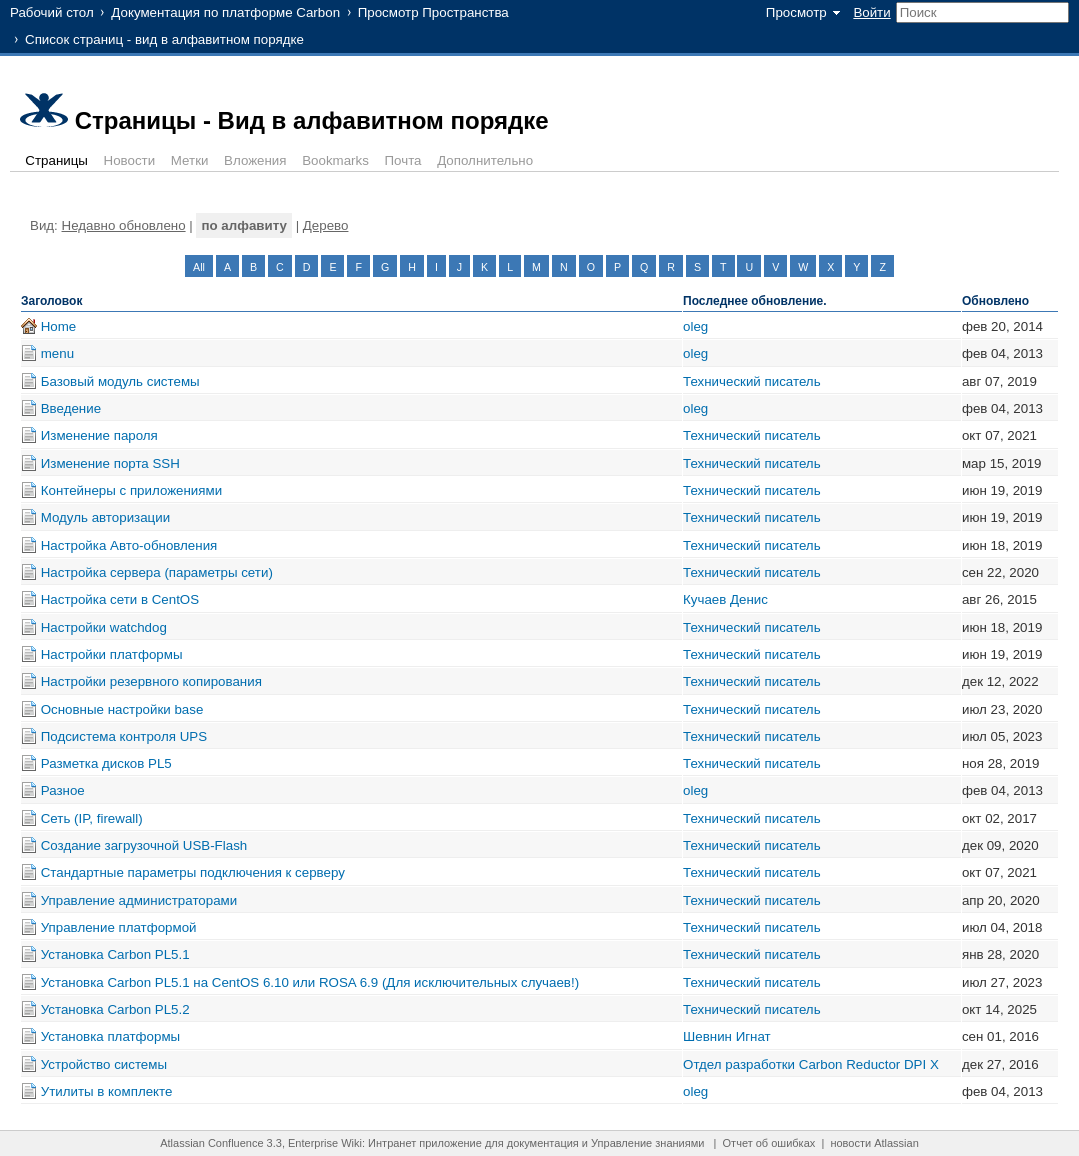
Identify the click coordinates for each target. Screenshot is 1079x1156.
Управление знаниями (647, 1143)
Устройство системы (104, 1064)
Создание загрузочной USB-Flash (144, 845)
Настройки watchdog (104, 627)
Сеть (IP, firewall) (92, 818)
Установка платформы (110, 1036)
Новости (130, 160)
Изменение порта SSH (110, 463)
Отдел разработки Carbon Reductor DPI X (811, 1064)
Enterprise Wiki (325, 1143)
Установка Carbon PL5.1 (115, 954)
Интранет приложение (425, 1143)
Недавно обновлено (124, 225)
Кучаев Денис (725, 599)
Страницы (56, 160)
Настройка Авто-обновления (129, 545)
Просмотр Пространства (433, 12)
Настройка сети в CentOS (120, 599)
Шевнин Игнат (727, 1036)
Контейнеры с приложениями (131, 490)
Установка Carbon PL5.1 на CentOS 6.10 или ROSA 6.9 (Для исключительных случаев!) (310, 982)
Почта (403, 160)
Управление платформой (119, 927)
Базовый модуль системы (120, 381)
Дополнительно (485, 160)
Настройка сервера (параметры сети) (157, 572)
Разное (63, 790)
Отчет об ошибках (769, 1143)
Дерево (326, 225)
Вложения (255, 160)
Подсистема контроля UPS (124, 736)
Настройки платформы (112, 654)
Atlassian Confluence (211, 1143)
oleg (695, 326)
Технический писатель (752, 381)
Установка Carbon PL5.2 (115, 1009)
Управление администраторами (139, 900)
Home (59, 326)
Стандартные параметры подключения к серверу (193, 872)
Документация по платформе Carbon (225, 12)
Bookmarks (335, 160)
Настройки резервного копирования (151, 681)
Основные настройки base (122, 709)
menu (57, 353)
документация (543, 1143)
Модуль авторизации (105, 517)
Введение (71, 408)
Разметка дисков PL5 (106, 763)
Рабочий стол (52, 12)
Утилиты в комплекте (107, 1091)
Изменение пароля (99, 435)
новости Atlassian (874, 1143)
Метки (190, 160)
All (199, 267)
